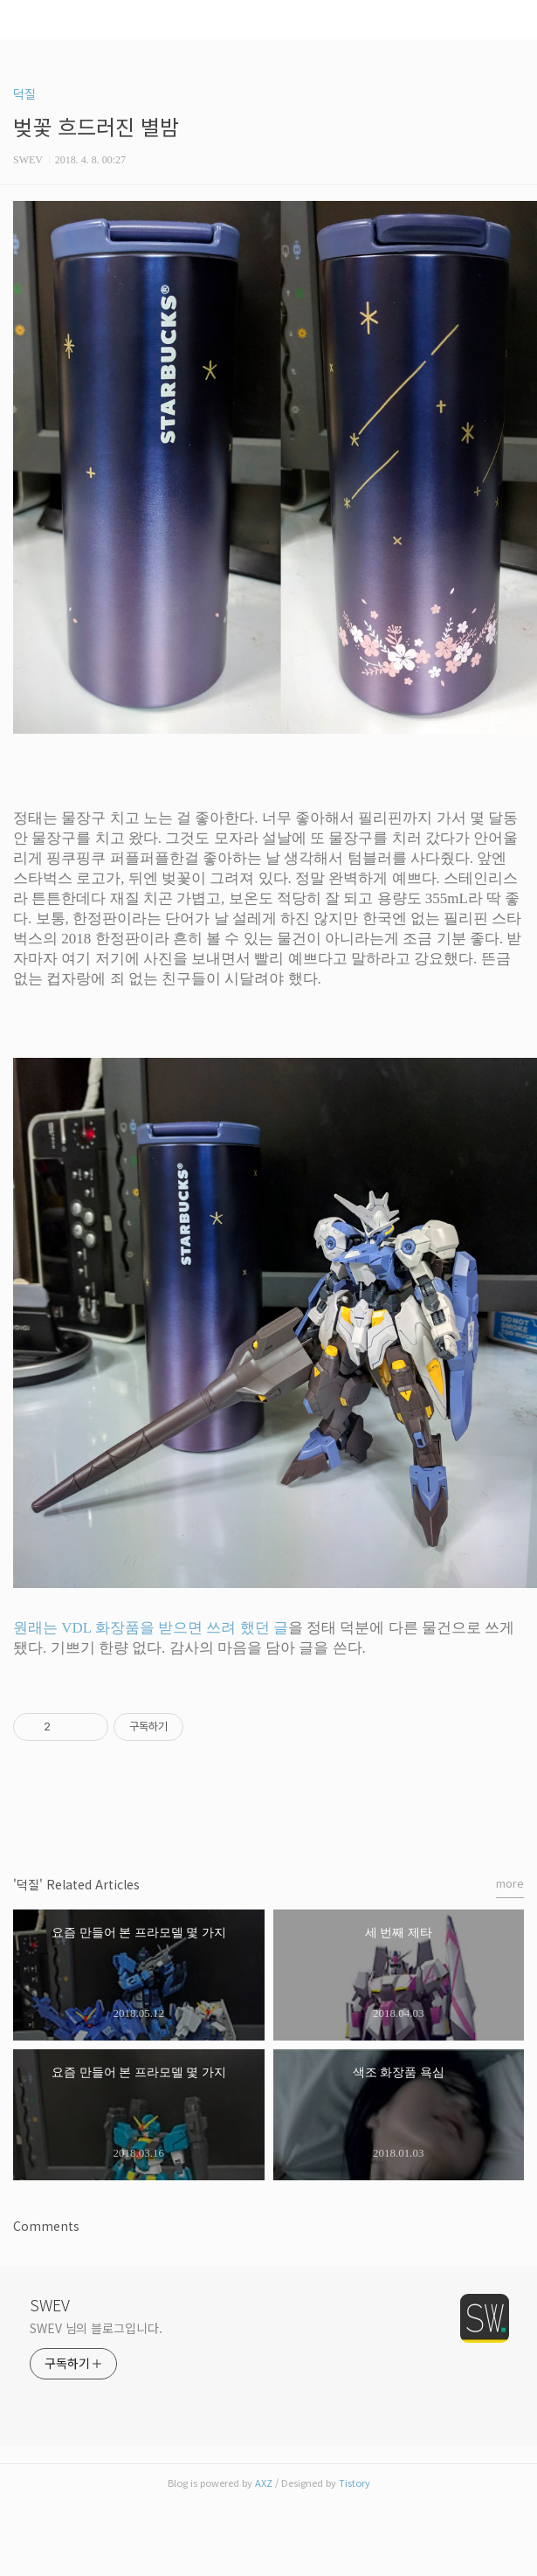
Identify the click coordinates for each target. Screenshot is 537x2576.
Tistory (354, 2483)
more (510, 1883)
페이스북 (228, 1812)
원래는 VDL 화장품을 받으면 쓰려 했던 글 (150, 1627)
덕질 (24, 93)
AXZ (263, 2483)
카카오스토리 (269, 1812)
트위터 (310, 1812)
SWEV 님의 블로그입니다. (96, 2328)
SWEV (50, 2304)
